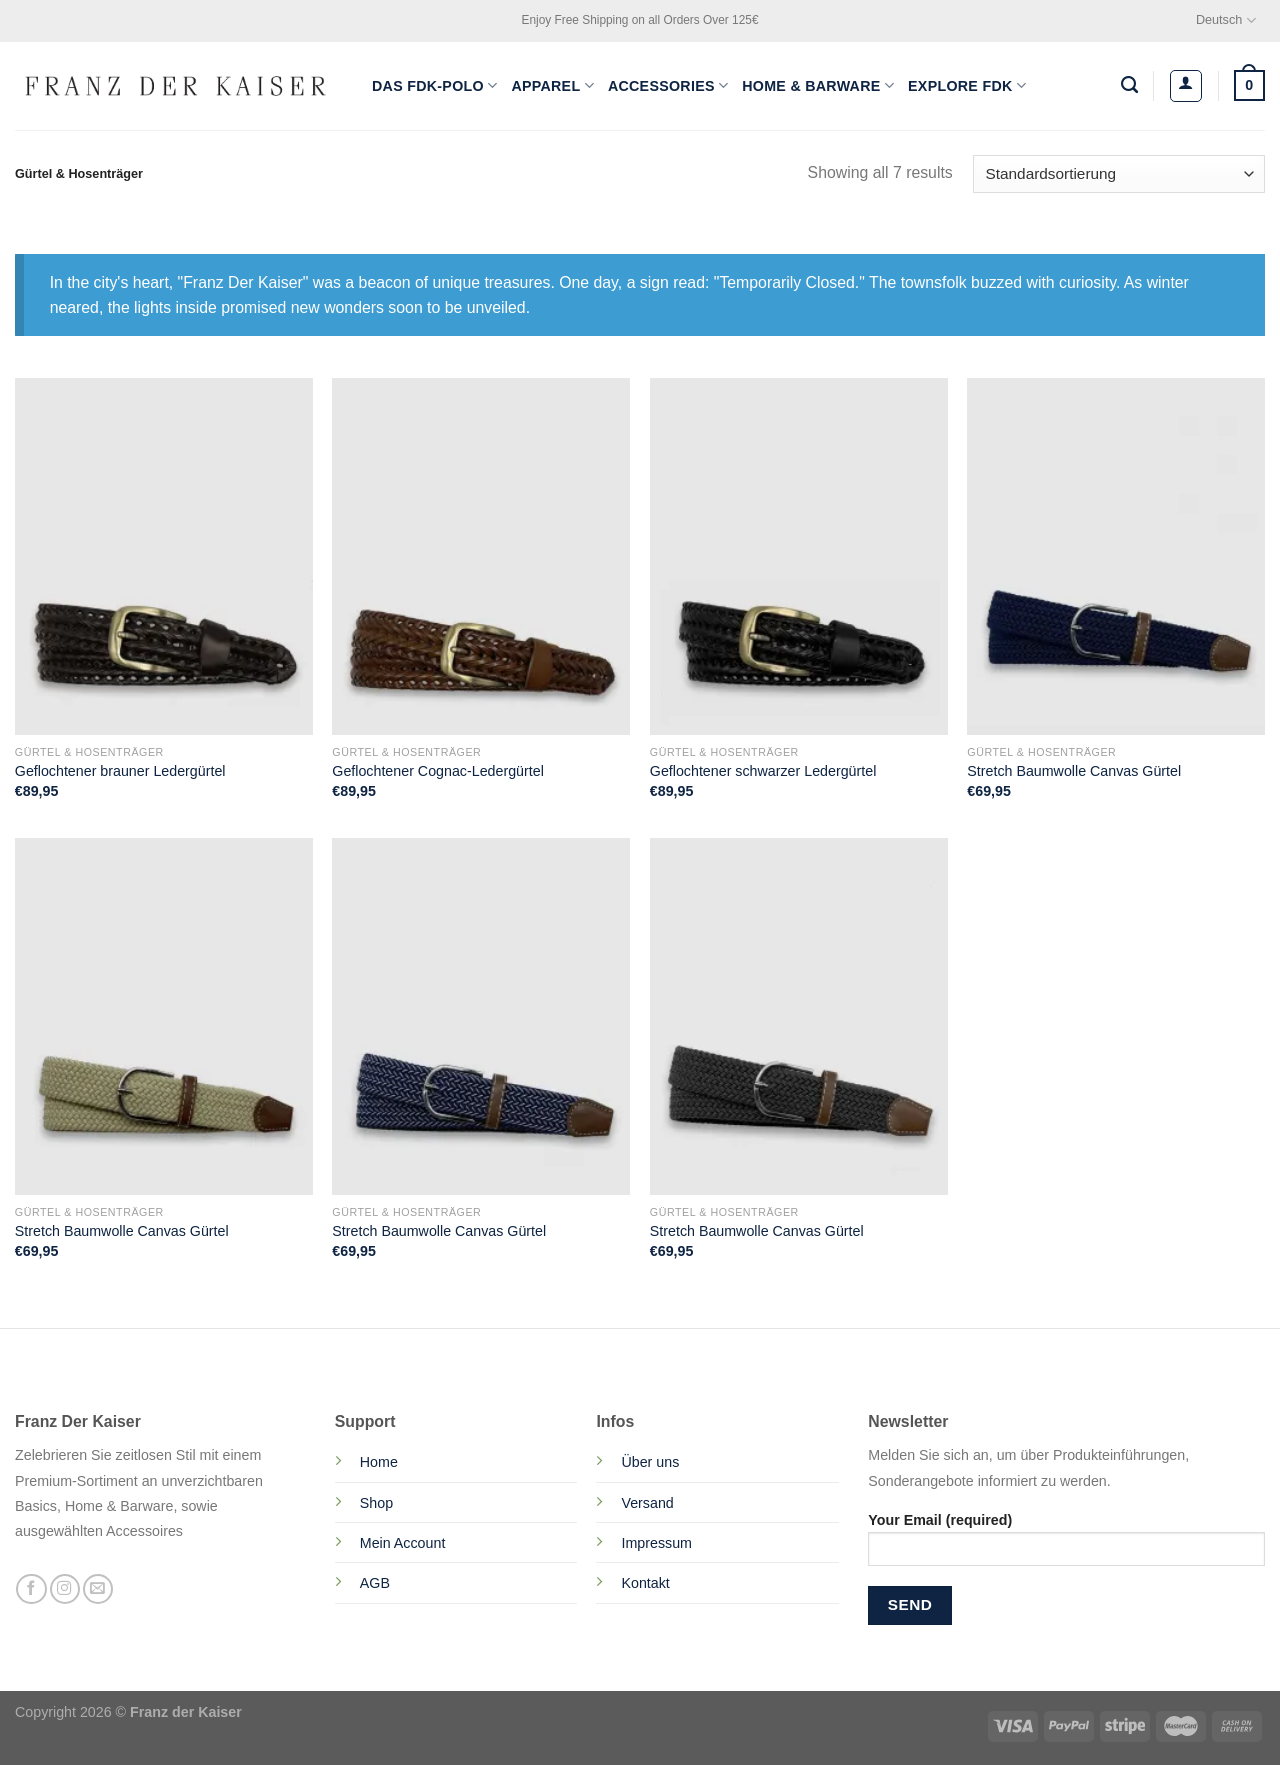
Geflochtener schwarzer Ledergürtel (763, 771)
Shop (376, 1503)
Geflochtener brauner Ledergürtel (120, 771)
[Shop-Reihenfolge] (1119, 174)
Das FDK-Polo (434, 85)
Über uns (650, 1462)
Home (379, 1462)
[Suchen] (1129, 85)
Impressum (656, 1543)
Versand (647, 1503)
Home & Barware (818, 85)
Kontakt (645, 1583)
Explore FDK (967, 85)
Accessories (668, 85)
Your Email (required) (1066, 1546)
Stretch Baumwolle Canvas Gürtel (1074, 771)
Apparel (552, 85)
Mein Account (403, 1543)
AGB (375, 1583)
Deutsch (1226, 20)
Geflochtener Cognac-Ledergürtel (438, 771)
